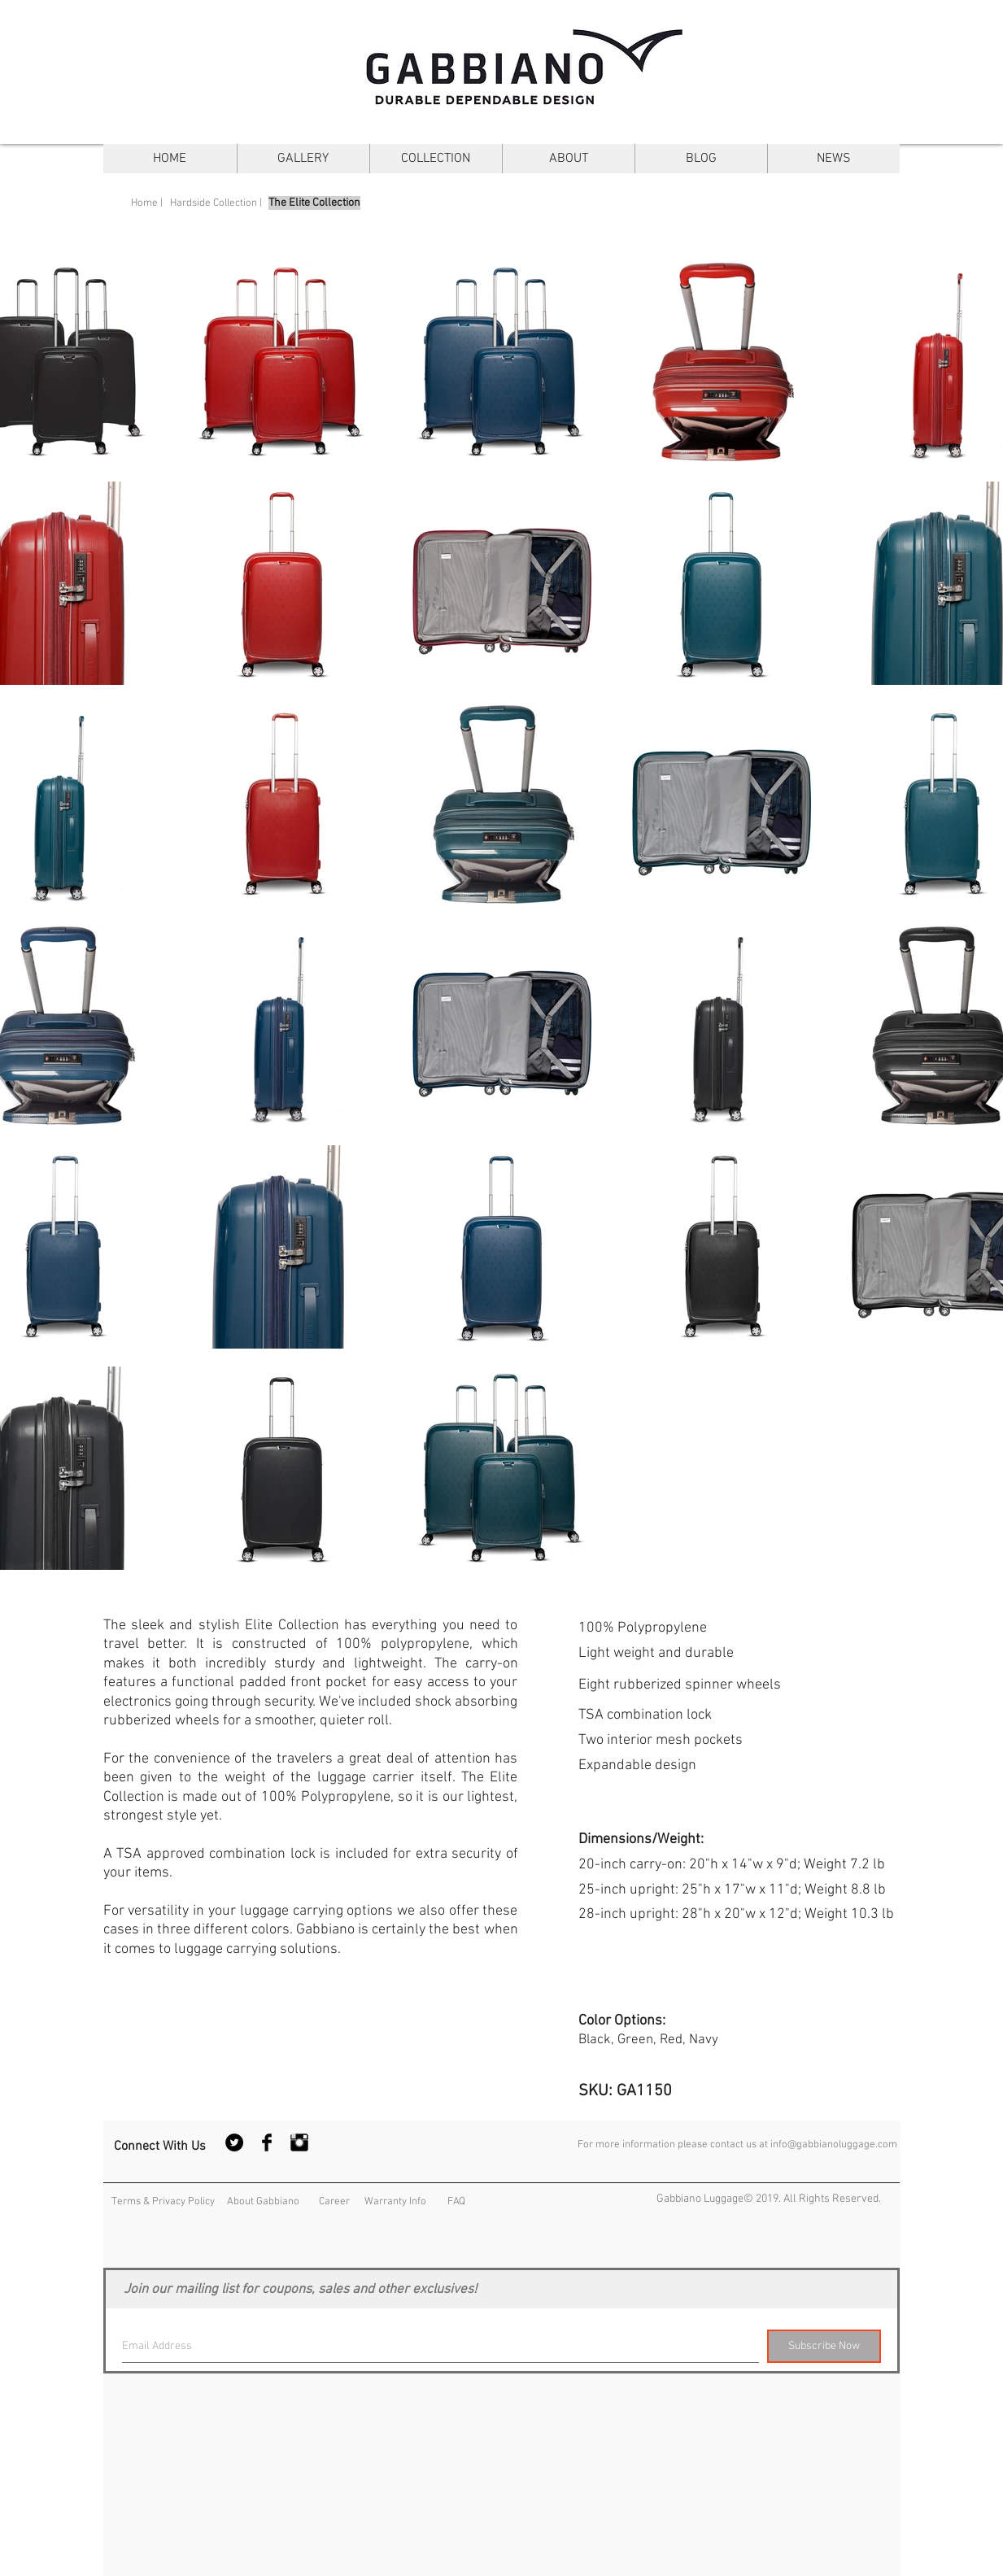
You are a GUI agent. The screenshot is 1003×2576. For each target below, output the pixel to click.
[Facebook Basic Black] (267, 2142)
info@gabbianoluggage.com (833, 2144)
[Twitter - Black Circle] (234, 2142)
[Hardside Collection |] (216, 203)
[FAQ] (456, 2201)
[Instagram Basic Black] (299, 2142)
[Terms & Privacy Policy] (163, 2201)
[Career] (334, 2201)
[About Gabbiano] (263, 2201)
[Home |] (147, 203)
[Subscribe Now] (824, 2346)
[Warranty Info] (395, 2201)
